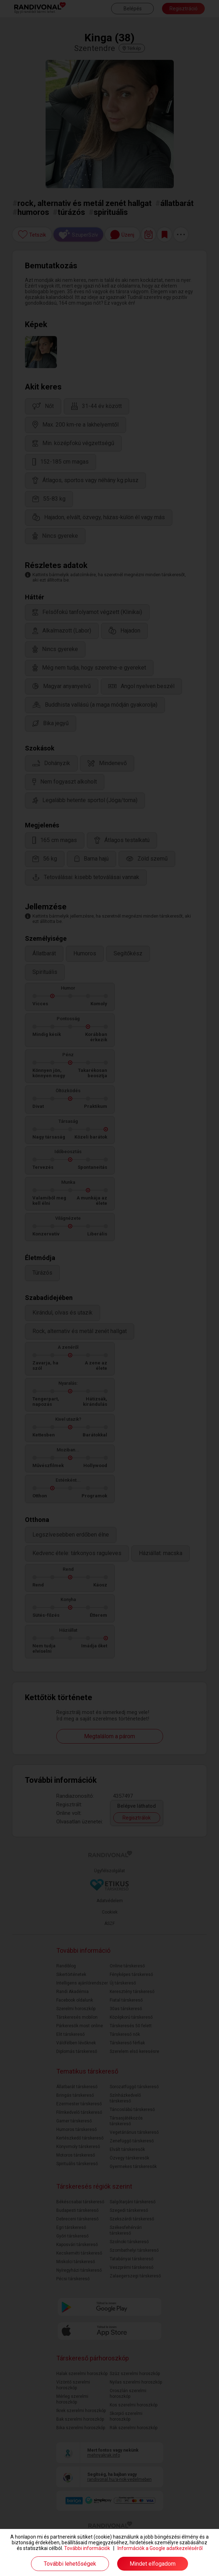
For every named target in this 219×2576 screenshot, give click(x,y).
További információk (87, 2548)
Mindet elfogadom (153, 2563)
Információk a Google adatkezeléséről (160, 2548)
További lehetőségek (70, 2563)
